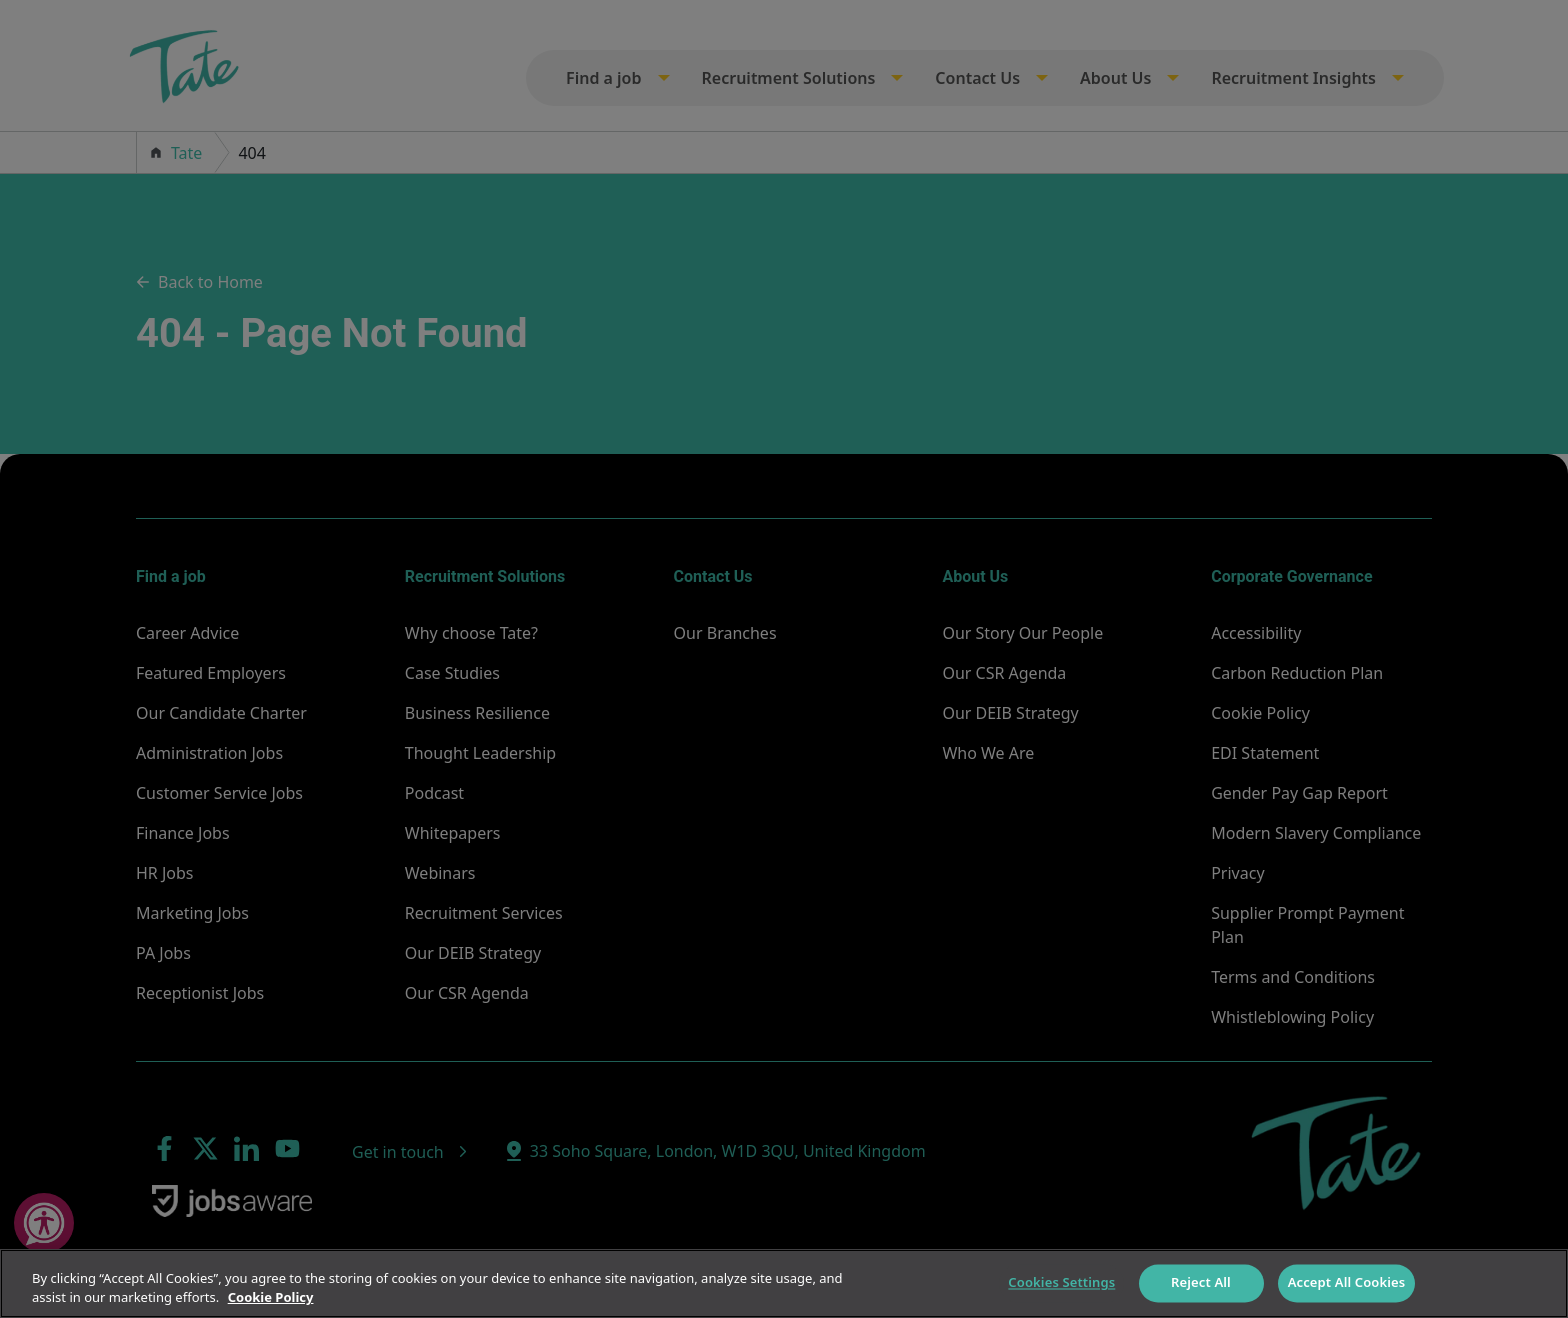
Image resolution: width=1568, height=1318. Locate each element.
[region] (784, 1283)
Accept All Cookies (1347, 1283)
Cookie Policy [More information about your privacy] (271, 1297)
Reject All (1201, 1283)
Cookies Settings (1061, 1283)
